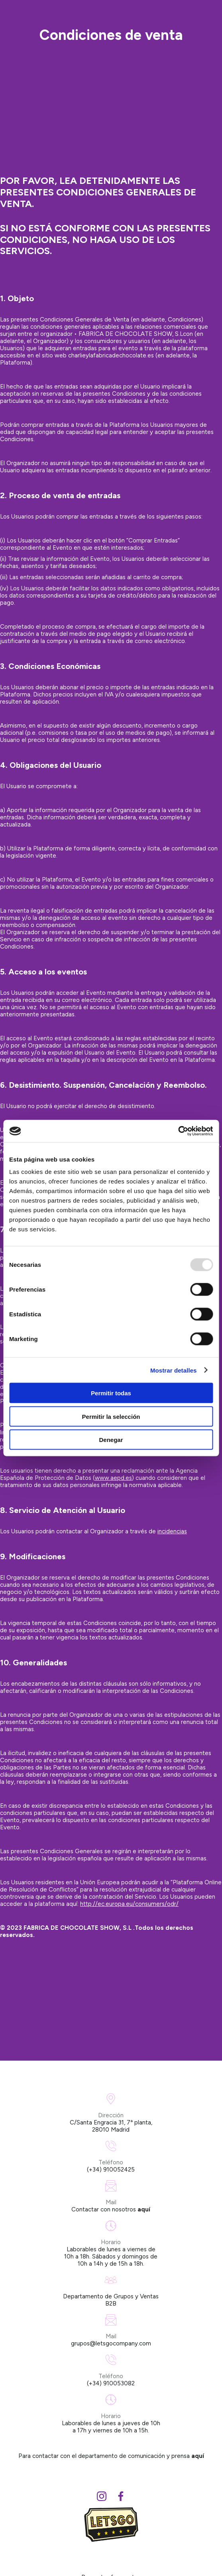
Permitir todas (111, 1393)
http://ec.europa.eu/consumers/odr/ (129, 1903)
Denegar (111, 1439)
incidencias (172, 1531)
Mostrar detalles (173, 1370)
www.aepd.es (113, 1477)
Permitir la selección (111, 1416)
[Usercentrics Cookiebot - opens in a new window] (178, 1131)
